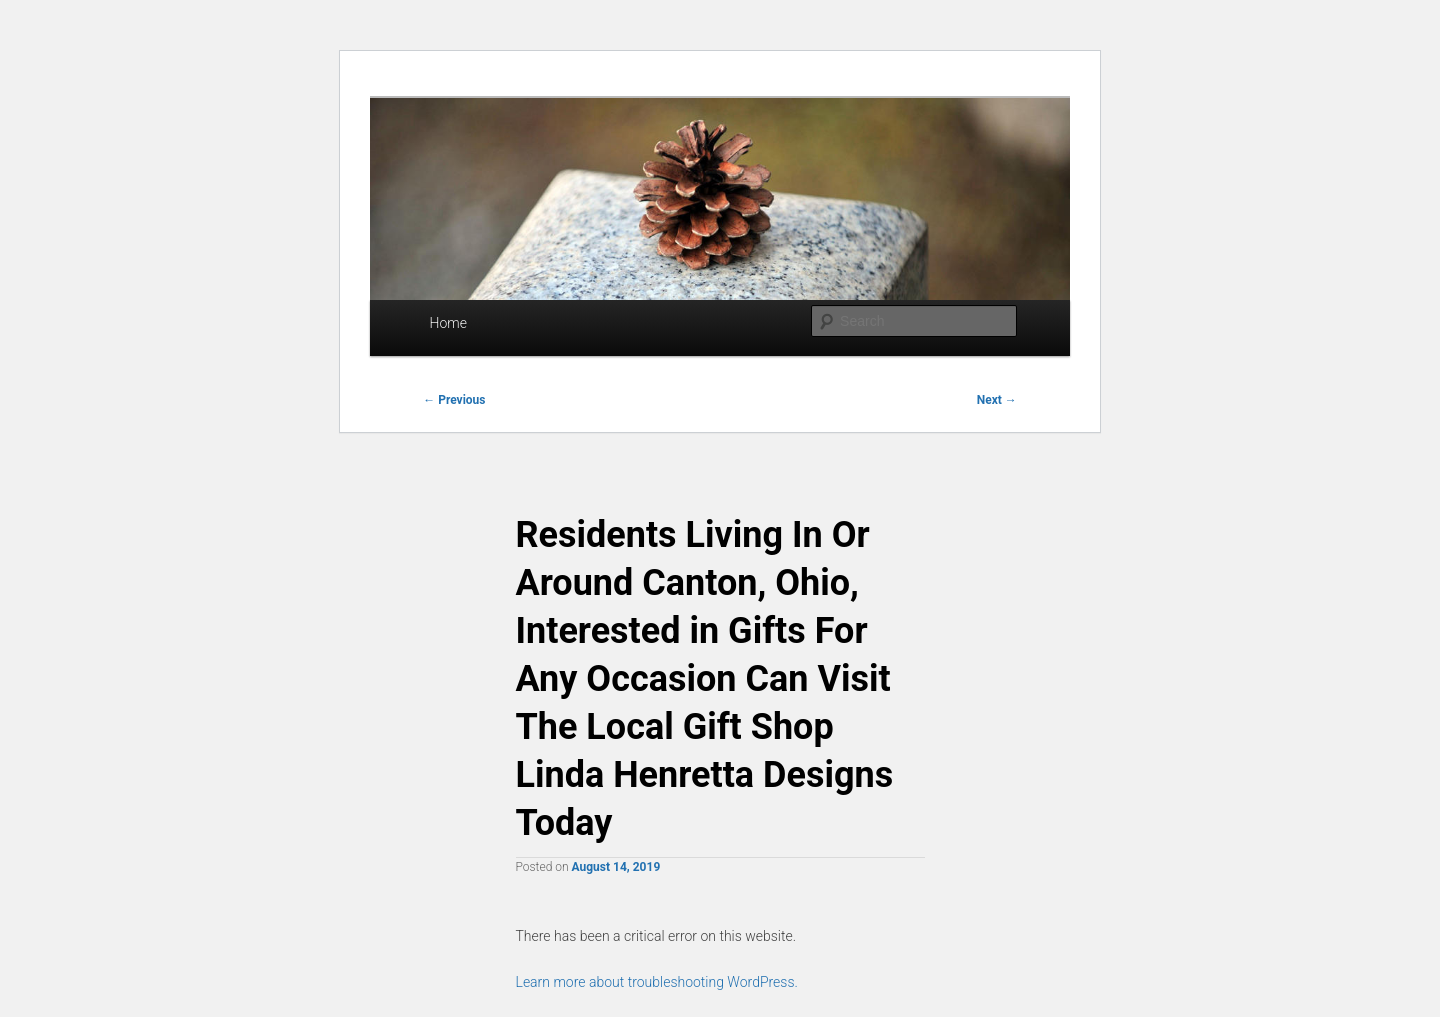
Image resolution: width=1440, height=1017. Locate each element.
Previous (454, 400)
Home (448, 323)
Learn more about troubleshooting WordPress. (657, 982)
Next (997, 400)
